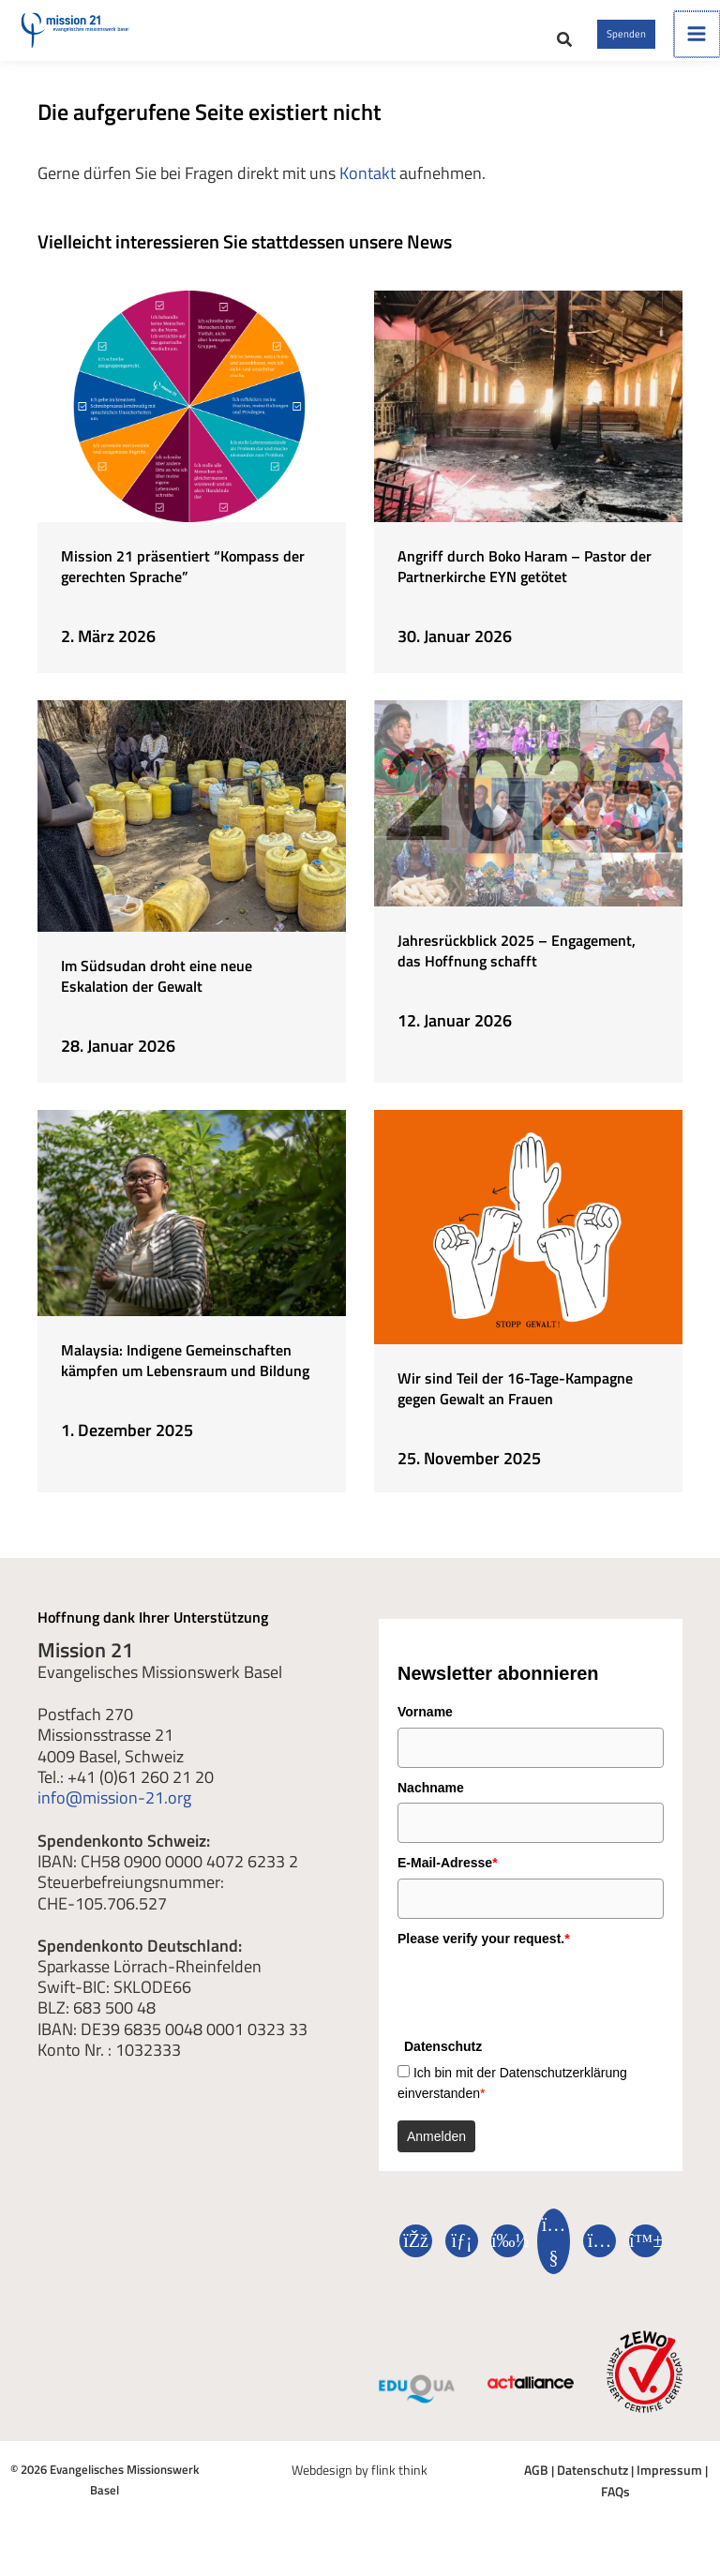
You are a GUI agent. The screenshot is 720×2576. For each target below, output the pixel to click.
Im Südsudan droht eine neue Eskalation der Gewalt (156, 999)
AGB (526, 2492)
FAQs (703, 2492)
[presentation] (540, 2013)
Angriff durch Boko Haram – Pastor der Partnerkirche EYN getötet (525, 589)
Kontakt (367, 197)
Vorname (425, 1735)
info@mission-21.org (114, 1820)
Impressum (651, 2492)
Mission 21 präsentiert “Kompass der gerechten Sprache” (183, 589)
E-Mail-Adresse (448, 1886)
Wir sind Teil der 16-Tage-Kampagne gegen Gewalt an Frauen (515, 1410)
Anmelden (436, 2158)
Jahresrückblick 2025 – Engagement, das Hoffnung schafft (517, 973)
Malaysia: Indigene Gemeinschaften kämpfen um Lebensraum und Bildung (185, 1382)
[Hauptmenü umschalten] (697, 45)
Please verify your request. (484, 1961)
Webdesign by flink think (360, 2492)
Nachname (431, 1810)
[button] (496, 52)
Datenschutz (579, 2492)
